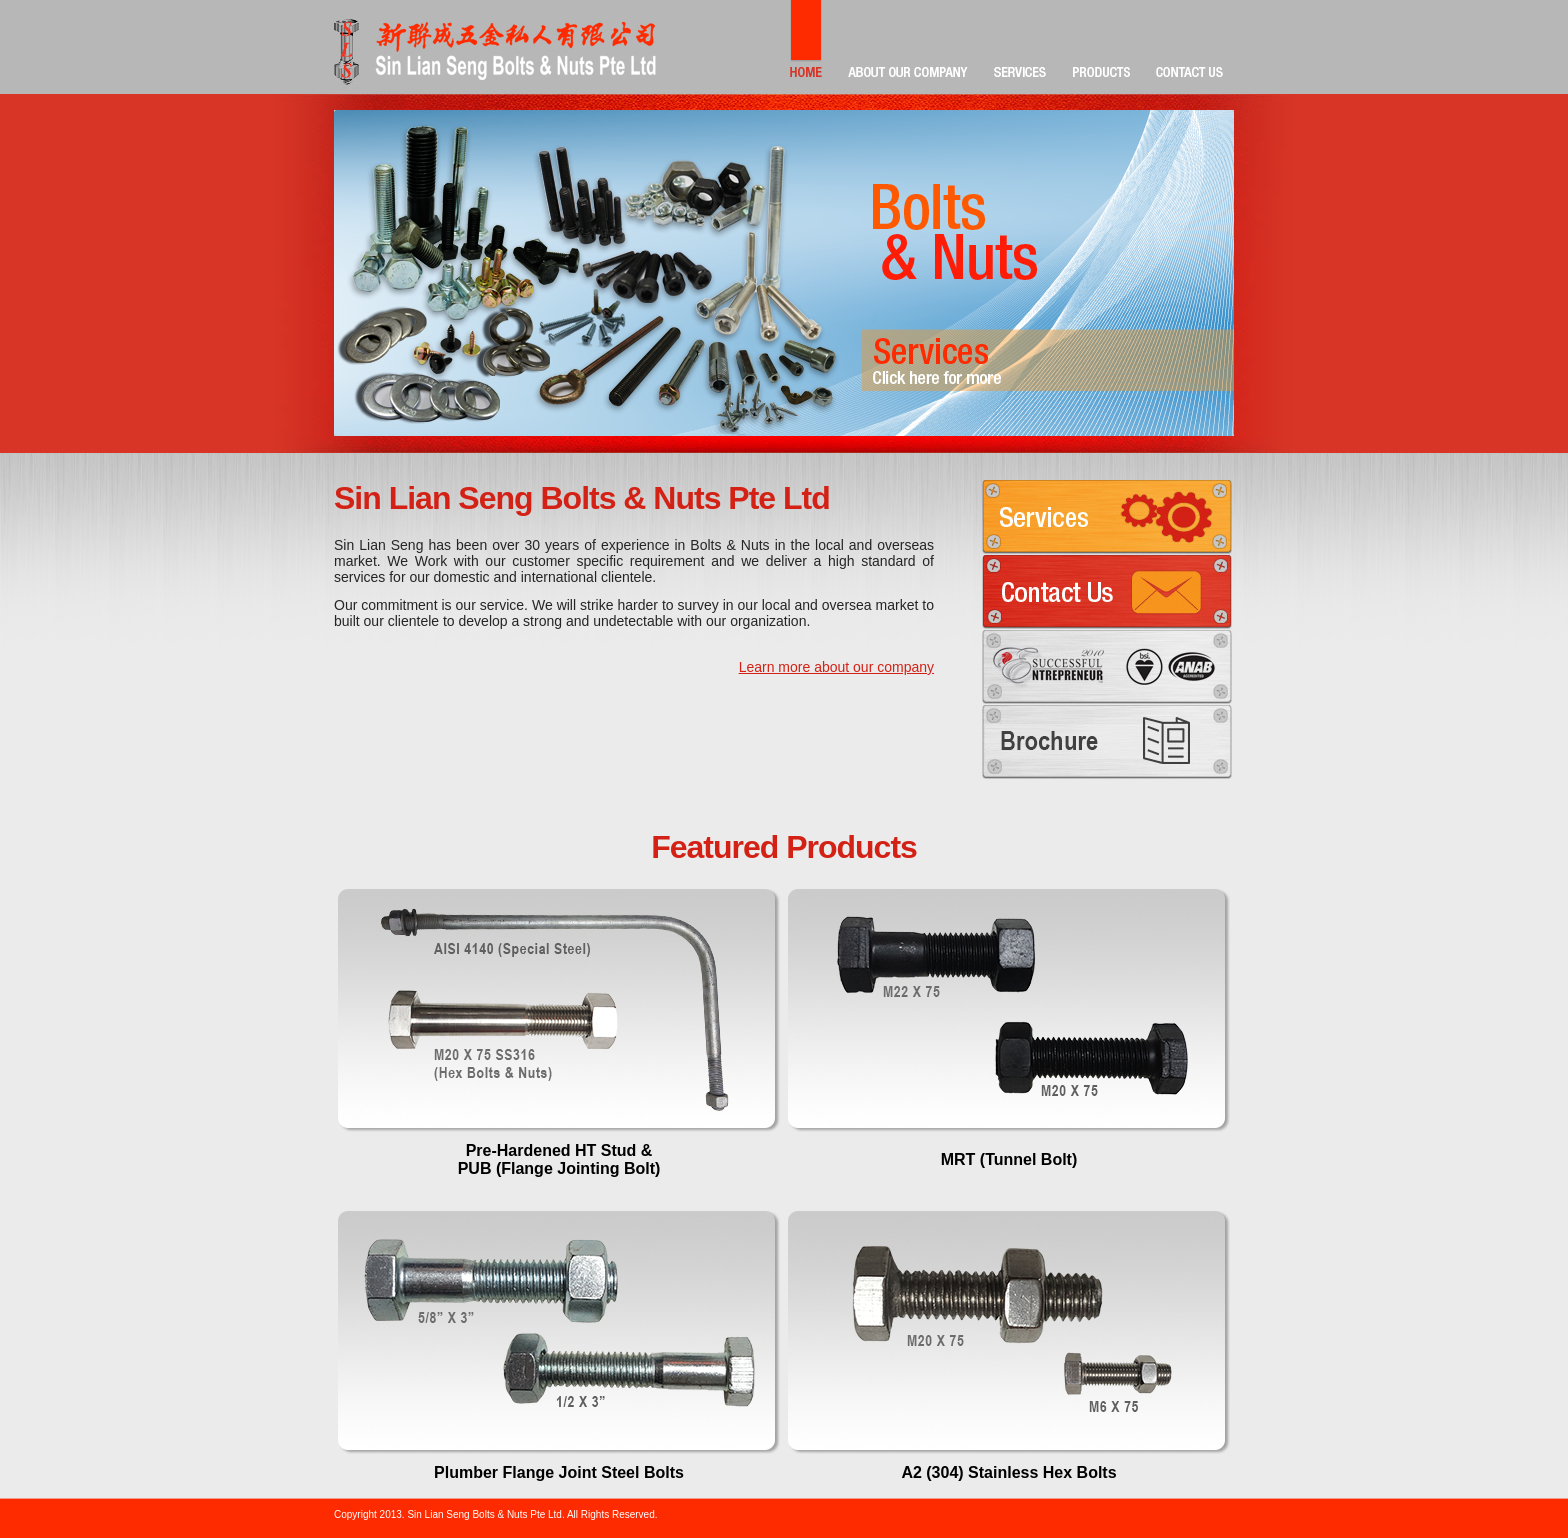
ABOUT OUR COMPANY (908, 47)
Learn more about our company (836, 667)
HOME (806, 47)
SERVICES (1020, 47)
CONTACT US (1189, 47)
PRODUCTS (1101, 47)
